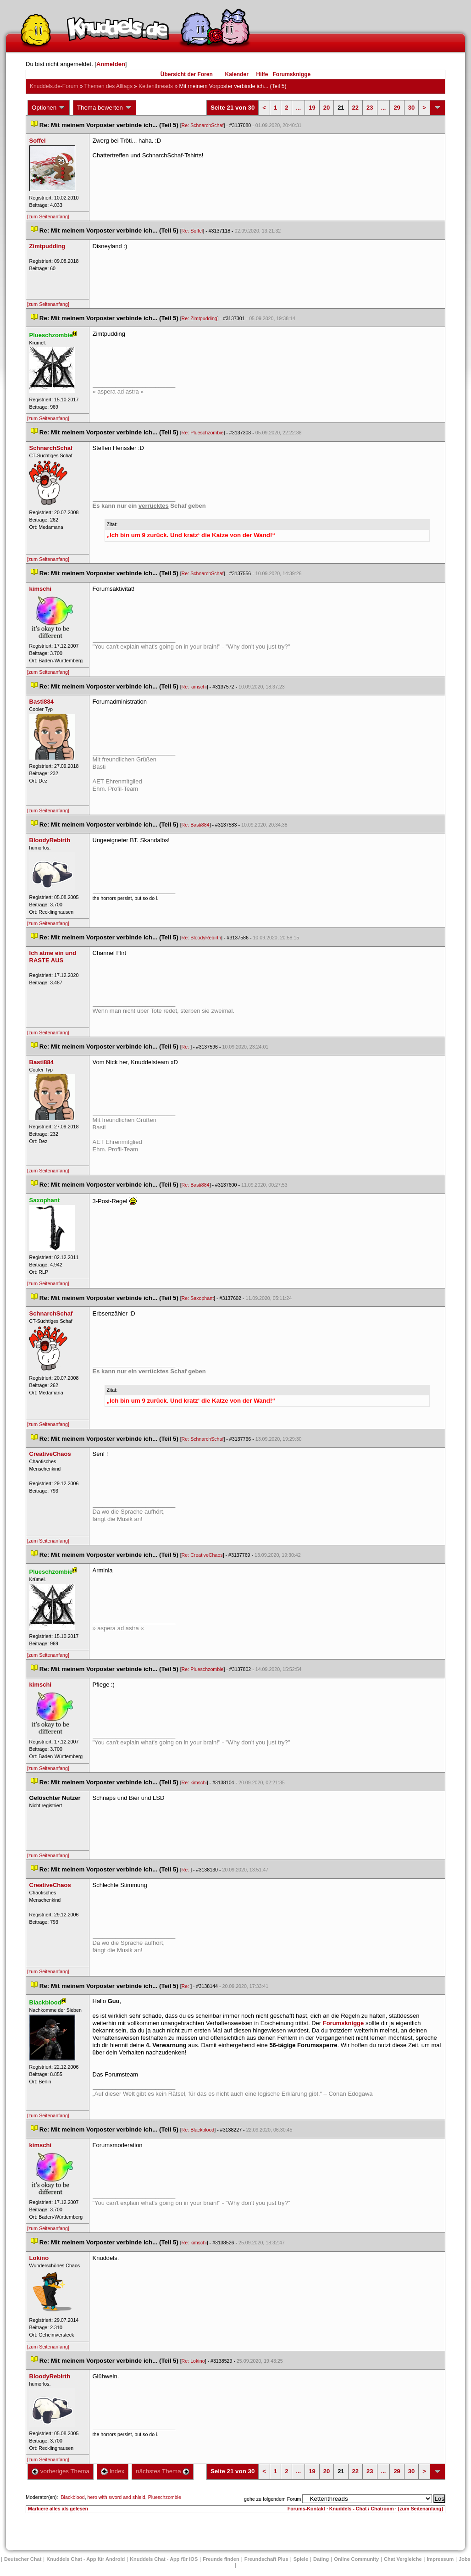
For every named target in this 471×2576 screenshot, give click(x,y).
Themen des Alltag (108, 86)
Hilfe (262, 74)
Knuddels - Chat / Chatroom (361, 2508)
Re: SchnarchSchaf (203, 125)
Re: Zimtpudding (199, 318)
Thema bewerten (104, 107)
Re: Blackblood (198, 2129)
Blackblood (72, 2497)
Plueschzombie (164, 2497)
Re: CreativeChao (202, 1555)
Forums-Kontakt (306, 2508)
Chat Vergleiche (403, 2559)
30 (411, 107)
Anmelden (110, 64)
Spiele (301, 2559)
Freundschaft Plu (266, 2559)
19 (312, 107)
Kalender (236, 74)
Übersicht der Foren (187, 74)
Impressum (440, 2559)
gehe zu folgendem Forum (272, 2499)
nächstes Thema (162, 2471)
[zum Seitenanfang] (48, 216)
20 (326, 107)
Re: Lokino (193, 2361)
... (298, 107)
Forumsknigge (292, 74)
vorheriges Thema (60, 2471)
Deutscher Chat (22, 2559)
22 (355, 107)
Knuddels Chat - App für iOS (164, 2559)
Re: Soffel (192, 230)
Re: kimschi (194, 686)
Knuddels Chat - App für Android (85, 2559)
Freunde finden (221, 2559)
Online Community (356, 2559)
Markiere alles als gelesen (58, 2508)
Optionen (49, 107)
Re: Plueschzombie (203, 432)
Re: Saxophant (198, 1298)
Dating (321, 2559)
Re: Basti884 (196, 824)
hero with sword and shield (116, 2497)
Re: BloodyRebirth (201, 937)
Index (112, 2471)
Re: (186, 1046)
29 (396, 107)
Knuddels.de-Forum (54, 86)
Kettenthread (156, 86)
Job (465, 2559)
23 (369, 107)
